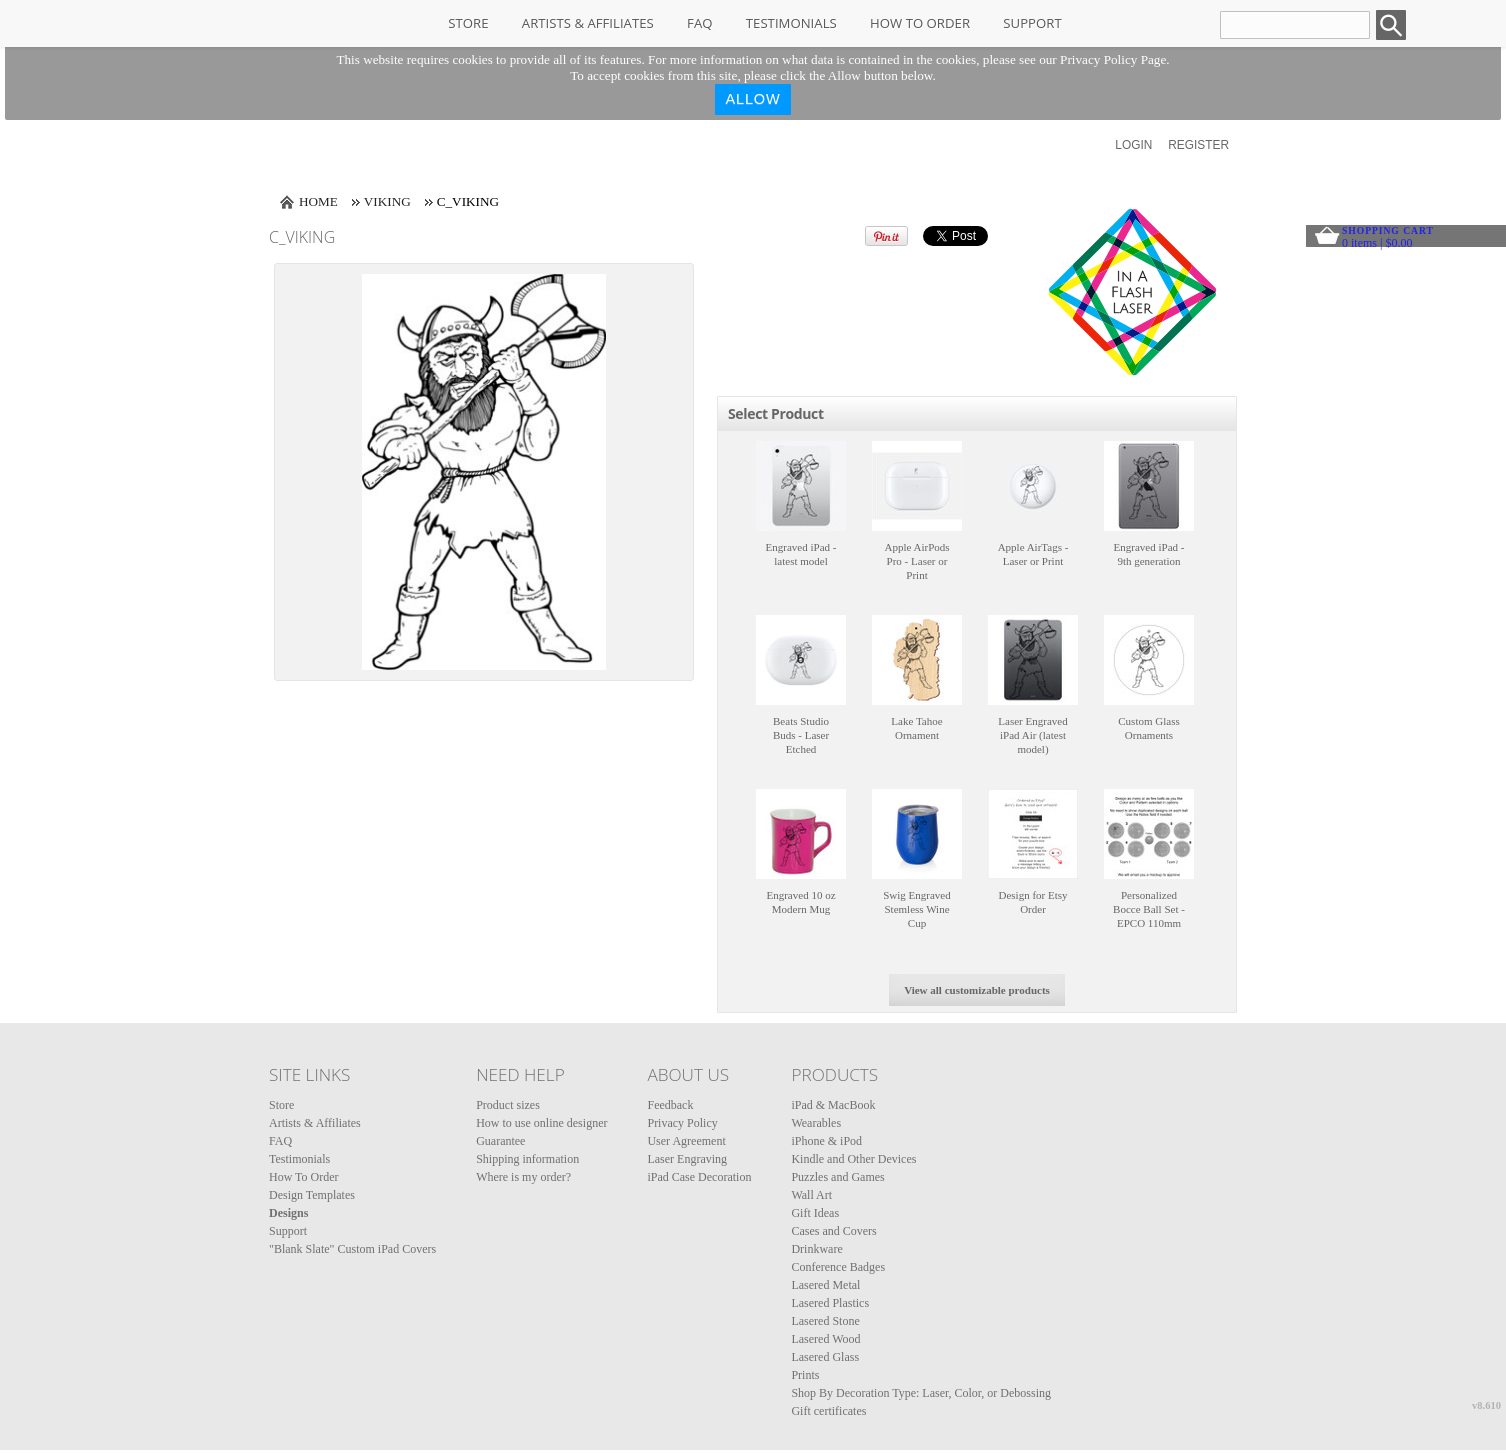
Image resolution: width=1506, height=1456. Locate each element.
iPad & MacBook (833, 1105)
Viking (387, 201)
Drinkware (816, 1249)
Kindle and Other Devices (853, 1159)
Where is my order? (523, 1177)
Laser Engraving (687, 1159)
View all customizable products (977, 990)
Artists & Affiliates (588, 23)
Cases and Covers (833, 1231)
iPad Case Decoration (699, 1177)
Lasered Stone (825, 1321)
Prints (805, 1375)
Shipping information (527, 1159)
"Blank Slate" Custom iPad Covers (352, 1249)
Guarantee (500, 1141)
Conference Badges (838, 1267)
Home (318, 201)
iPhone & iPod (826, 1141)
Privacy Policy (682, 1123)
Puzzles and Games (837, 1177)
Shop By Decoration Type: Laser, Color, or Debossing (921, 1393)
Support (1032, 23)
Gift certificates (828, 1411)
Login (1133, 145)
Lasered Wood (825, 1339)
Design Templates (312, 1195)
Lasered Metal (825, 1285)
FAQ (699, 23)
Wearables (816, 1123)
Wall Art (811, 1195)
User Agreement (686, 1141)
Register (1198, 145)
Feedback (670, 1105)
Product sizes (508, 1105)
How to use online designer (541, 1123)
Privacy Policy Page (1113, 59)
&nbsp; (801, 486)
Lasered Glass (825, 1357)
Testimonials (791, 23)
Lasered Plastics (830, 1303)
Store (468, 23)
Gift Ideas (815, 1213)
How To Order (920, 23)
